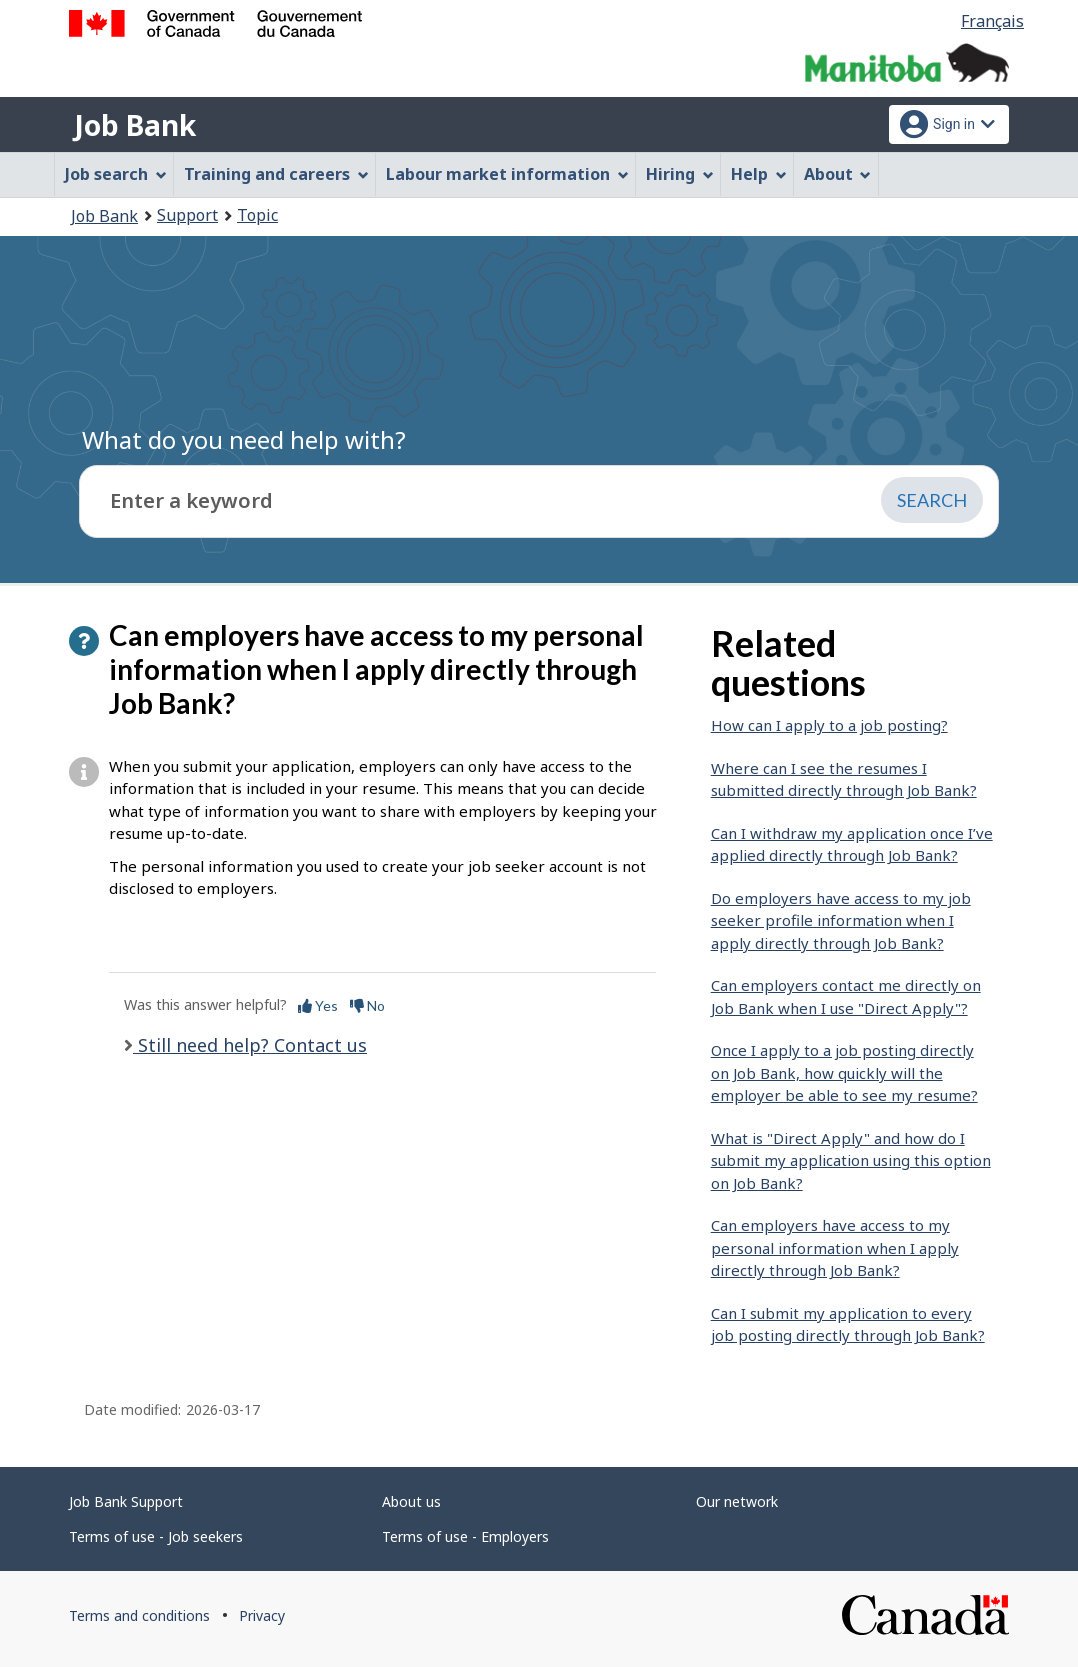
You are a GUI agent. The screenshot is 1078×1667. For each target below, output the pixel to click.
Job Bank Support (126, 1501)
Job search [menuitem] (116, 174)
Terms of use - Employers (465, 1536)
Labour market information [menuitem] (507, 174)
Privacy (262, 1615)
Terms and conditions (139, 1615)
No (367, 1005)
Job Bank (135, 125)
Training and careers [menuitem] (276, 174)
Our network (737, 1501)
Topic (257, 215)
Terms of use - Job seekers (156, 1536)
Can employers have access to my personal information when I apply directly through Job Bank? (835, 1247)
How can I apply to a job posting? (829, 725)
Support (187, 215)
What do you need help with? (244, 439)
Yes (318, 1005)
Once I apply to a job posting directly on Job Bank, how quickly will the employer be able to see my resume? (844, 1072)
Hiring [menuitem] (680, 174)
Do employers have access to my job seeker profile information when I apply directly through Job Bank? (841, 920)
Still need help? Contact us (250, 1045)
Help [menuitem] (759, 174)
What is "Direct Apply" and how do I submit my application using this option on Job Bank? (851, 1160)
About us (411, 1501)
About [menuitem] (838, 174)
